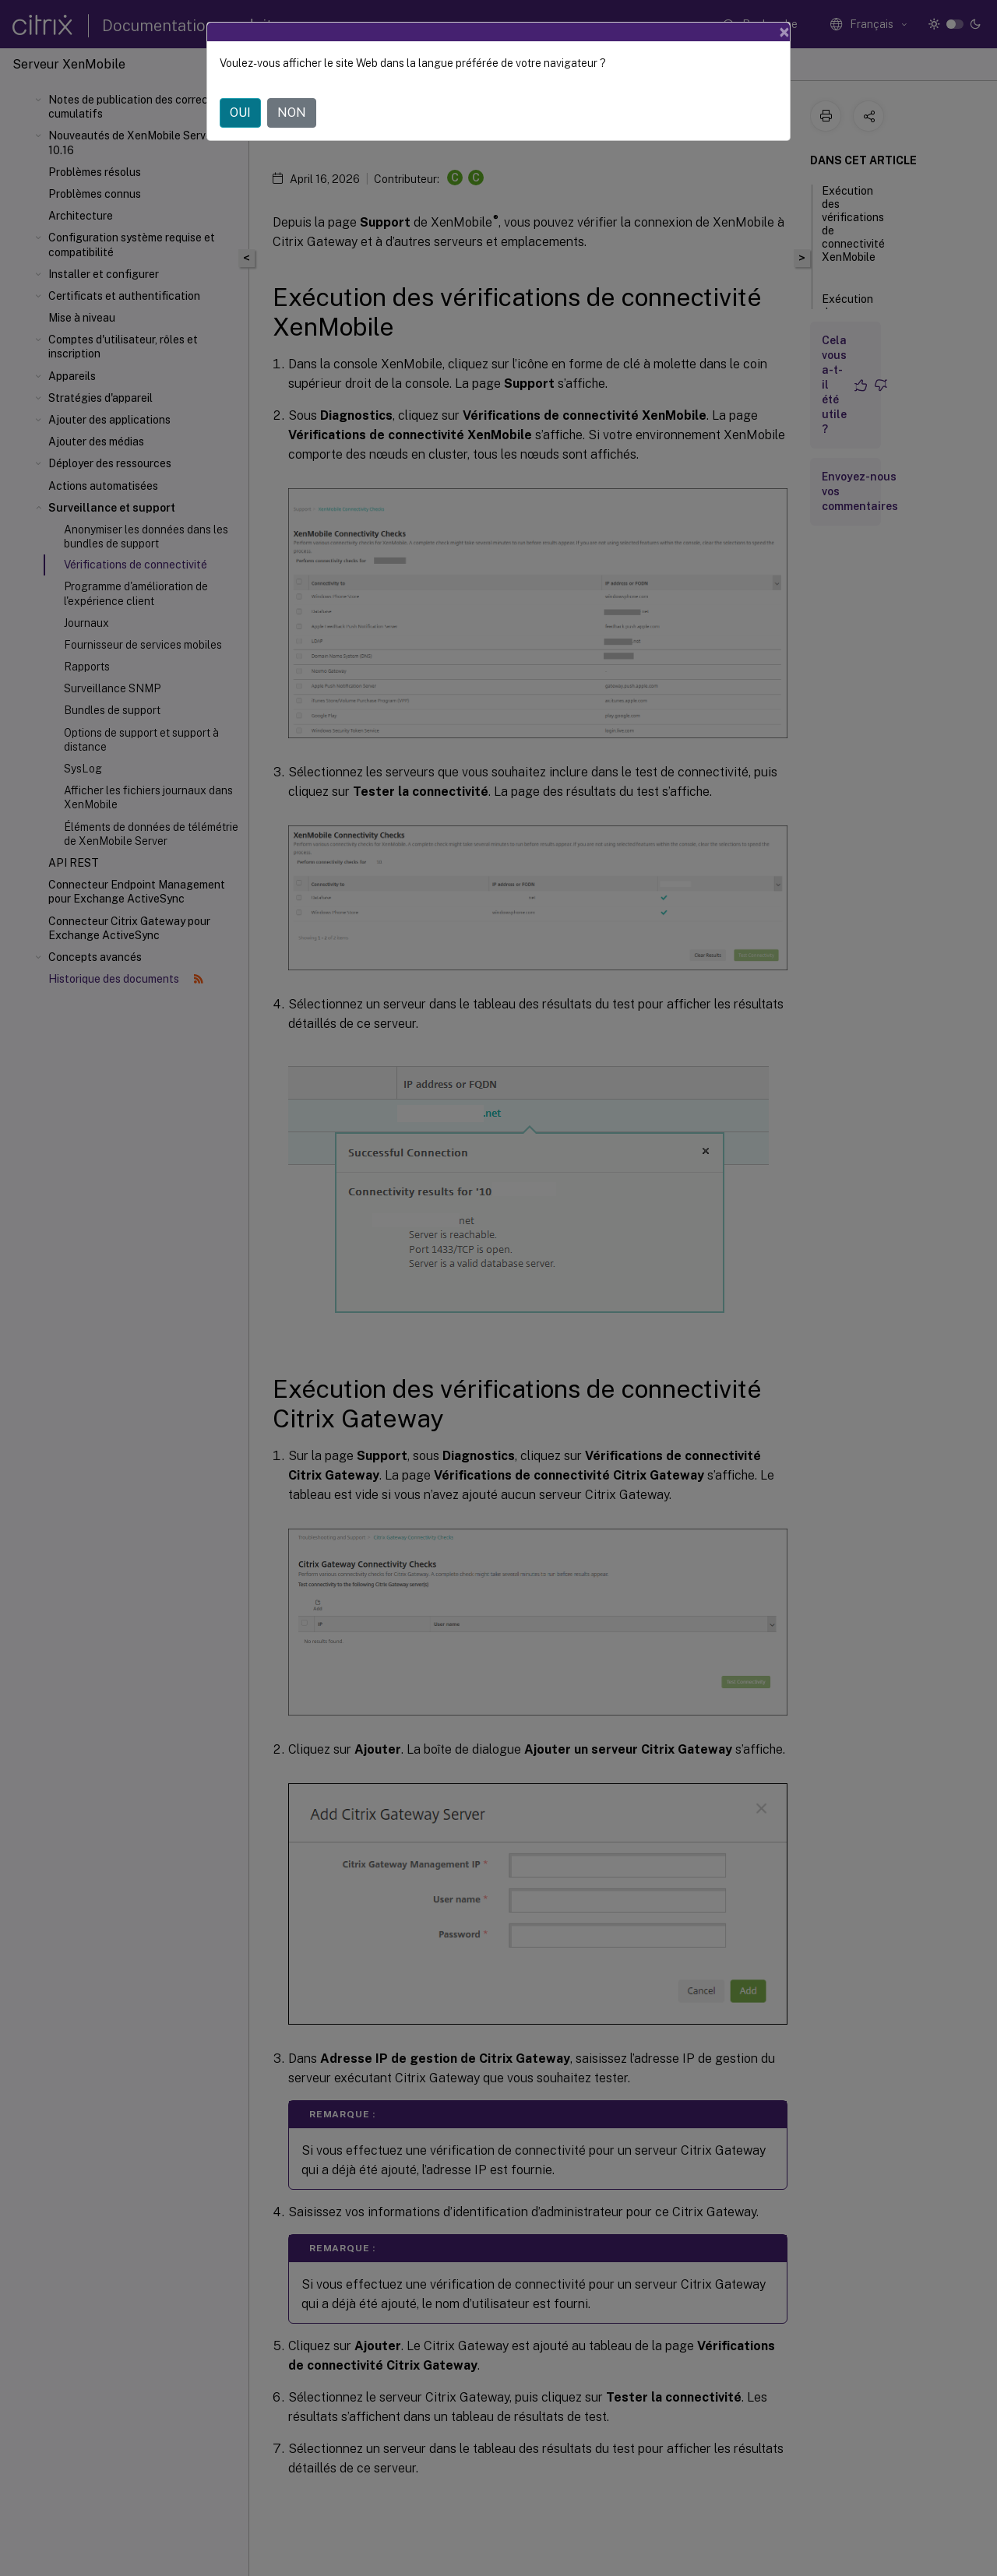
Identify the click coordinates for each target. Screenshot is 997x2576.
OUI (240, 112)
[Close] (784, 32)
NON (291, 112)
